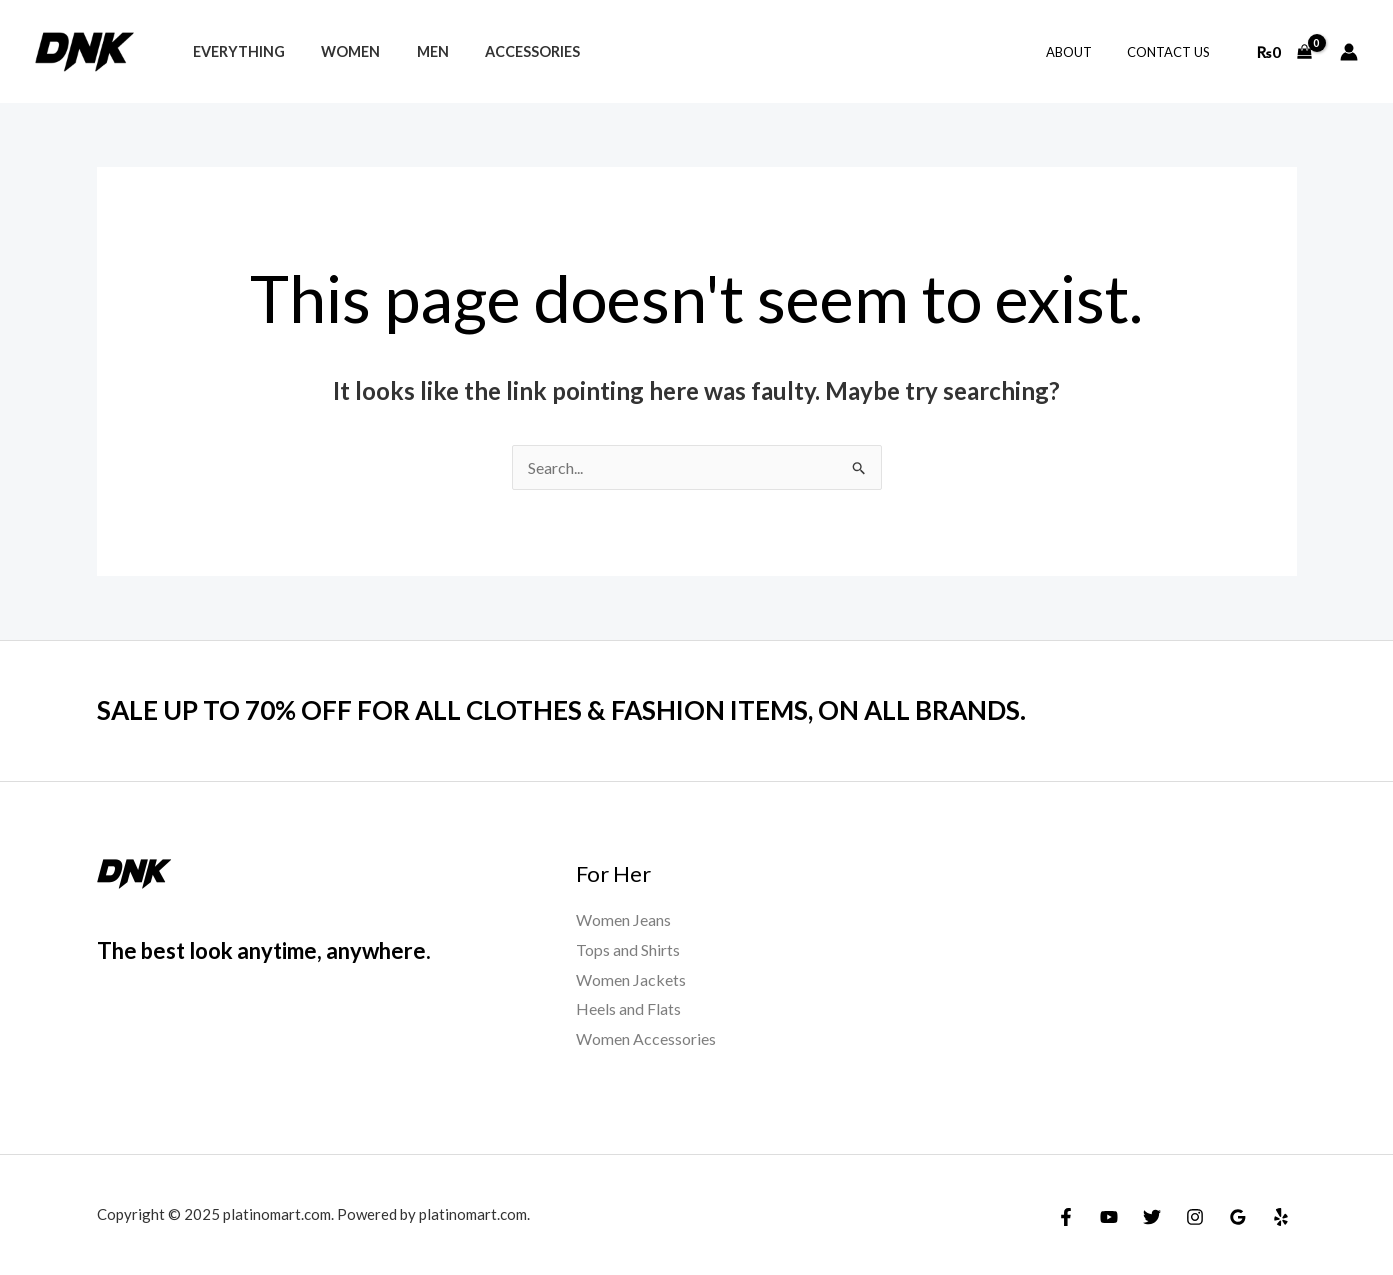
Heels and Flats (628, 1008)
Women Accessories (646, 1038)
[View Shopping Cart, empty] (1284, 52)
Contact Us (1173, 52)
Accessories (506, 51)
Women (339, 51)
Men (414, 51)
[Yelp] (1281, 1217)
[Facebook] (1066, 1217)
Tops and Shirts (628, 949)
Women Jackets (631, 979)
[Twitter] (1152, 1217)
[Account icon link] (1349, 52)
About (1083, 52)
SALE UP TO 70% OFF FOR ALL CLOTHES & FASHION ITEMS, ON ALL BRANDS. (561, 710)
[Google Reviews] (1238, 1217)
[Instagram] (1195, 1217)
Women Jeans (623, 919)
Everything (235, 51)
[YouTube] (1109, 1217)
